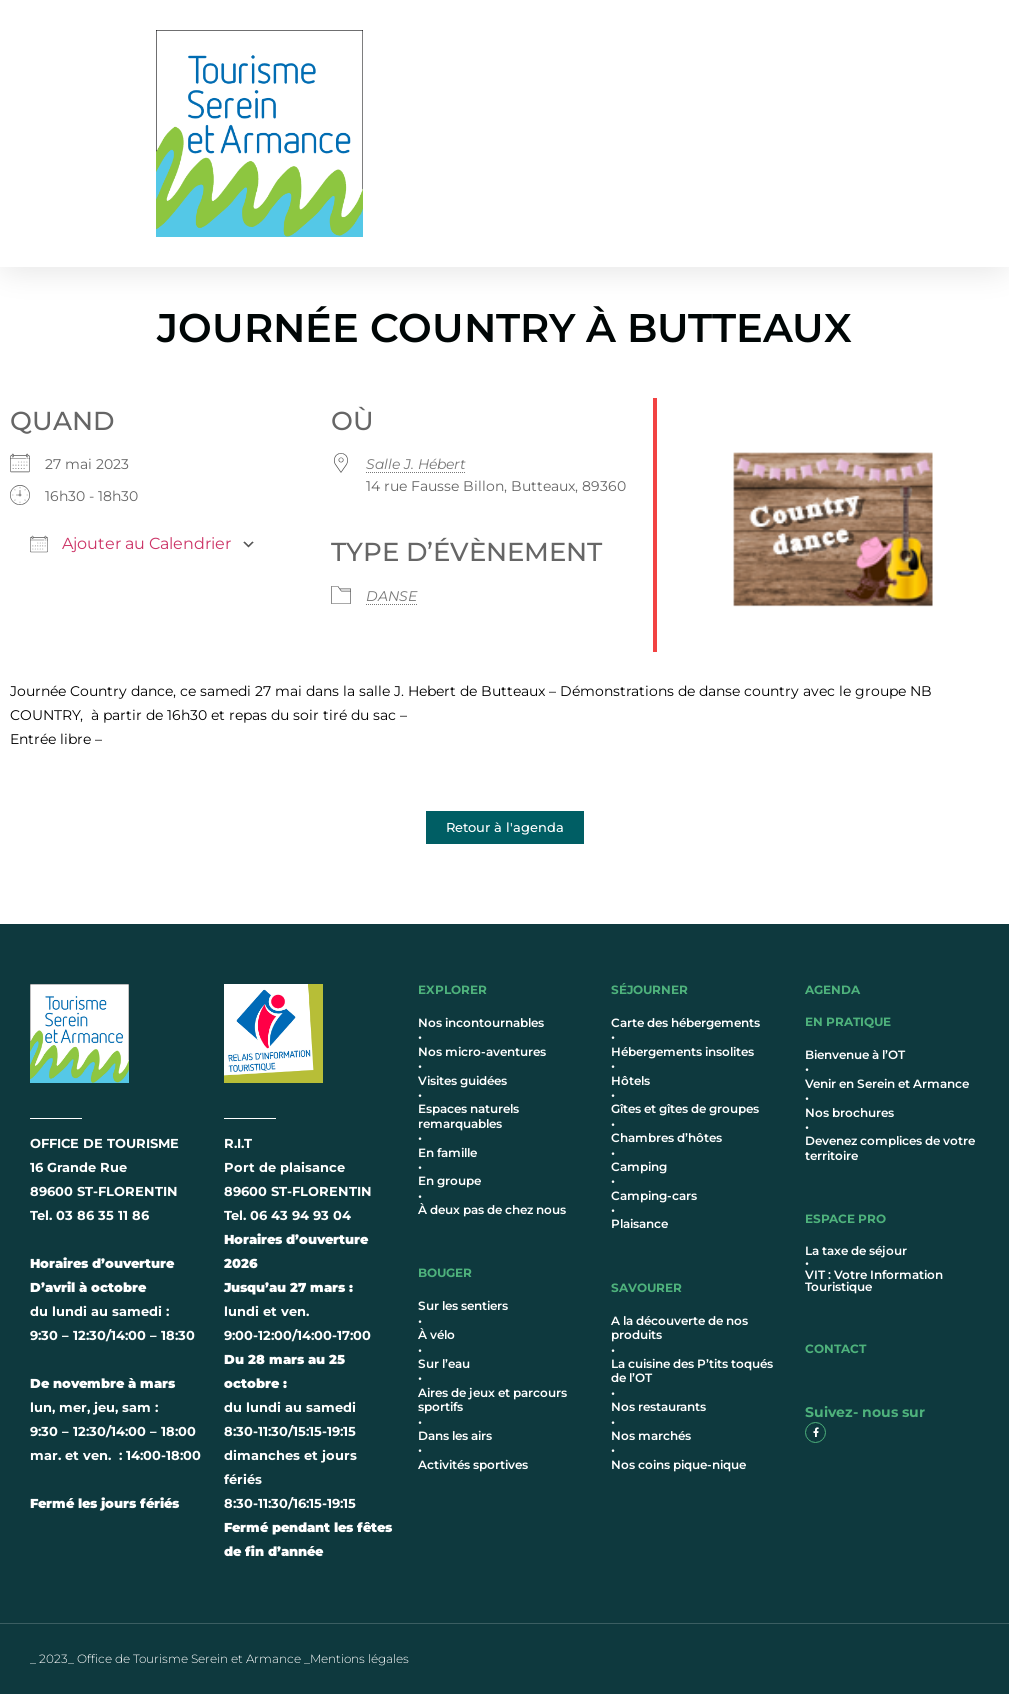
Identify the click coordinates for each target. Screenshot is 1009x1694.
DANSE (391, 596)
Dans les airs (455, 1435)
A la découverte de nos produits (679, 1327)
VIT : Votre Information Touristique (874, 1280)
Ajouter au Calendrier (130, 543)
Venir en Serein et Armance (887, 1083)
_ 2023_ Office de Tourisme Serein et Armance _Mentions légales (219, 1658)
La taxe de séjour (856, 1250)
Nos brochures (849, 1112)
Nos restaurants (658, 1406)
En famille (447, 1152)
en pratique (848, 1021)
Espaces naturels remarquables (468, 1115)
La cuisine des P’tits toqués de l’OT (692, 1370)
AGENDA (832, 989)
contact (835, 1348)
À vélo (436, 1334)
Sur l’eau (444, 1363)
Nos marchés (651, 1435)
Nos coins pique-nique (678, 1464)
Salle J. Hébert (416, 464)
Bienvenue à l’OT (855, 1054)
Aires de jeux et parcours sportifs (492, 1399)
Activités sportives (473, 1464)
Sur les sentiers (463, 1305)
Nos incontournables (481, 1022)
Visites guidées (462, 1080)
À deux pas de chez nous (492, 1209)
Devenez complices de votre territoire (890, 1147)
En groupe (449, 1180)
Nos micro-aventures (482, 1051)
